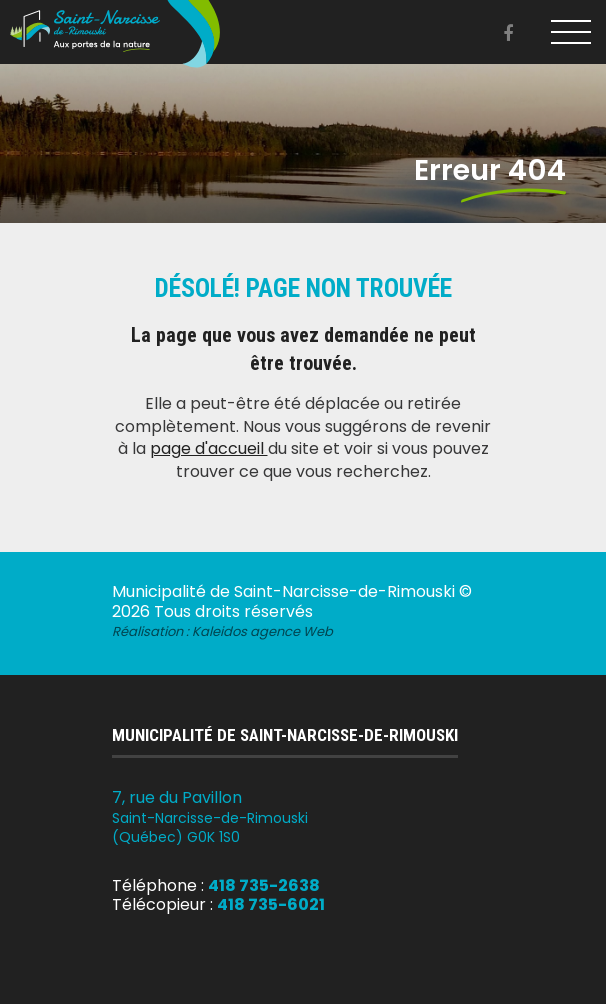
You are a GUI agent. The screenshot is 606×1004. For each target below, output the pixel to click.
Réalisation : (222, 631)
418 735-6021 (271, 904)
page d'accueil (209, 448)
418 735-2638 (264, 885)
